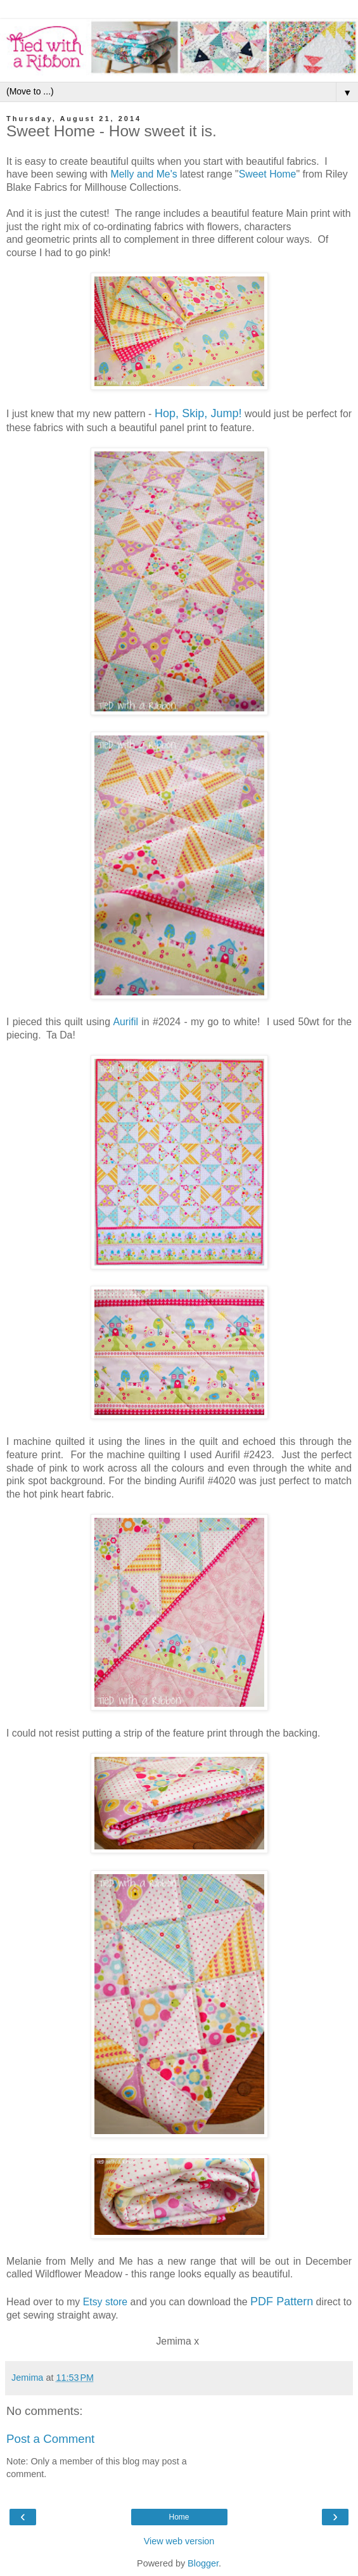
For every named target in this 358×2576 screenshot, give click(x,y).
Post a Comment (50, 2438)
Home (179, 2517)
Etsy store (105, 2301)
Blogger (203, 2563)
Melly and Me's (144, 174)
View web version (179, 2541)
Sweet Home (268, 174)
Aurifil (125, 1021)
